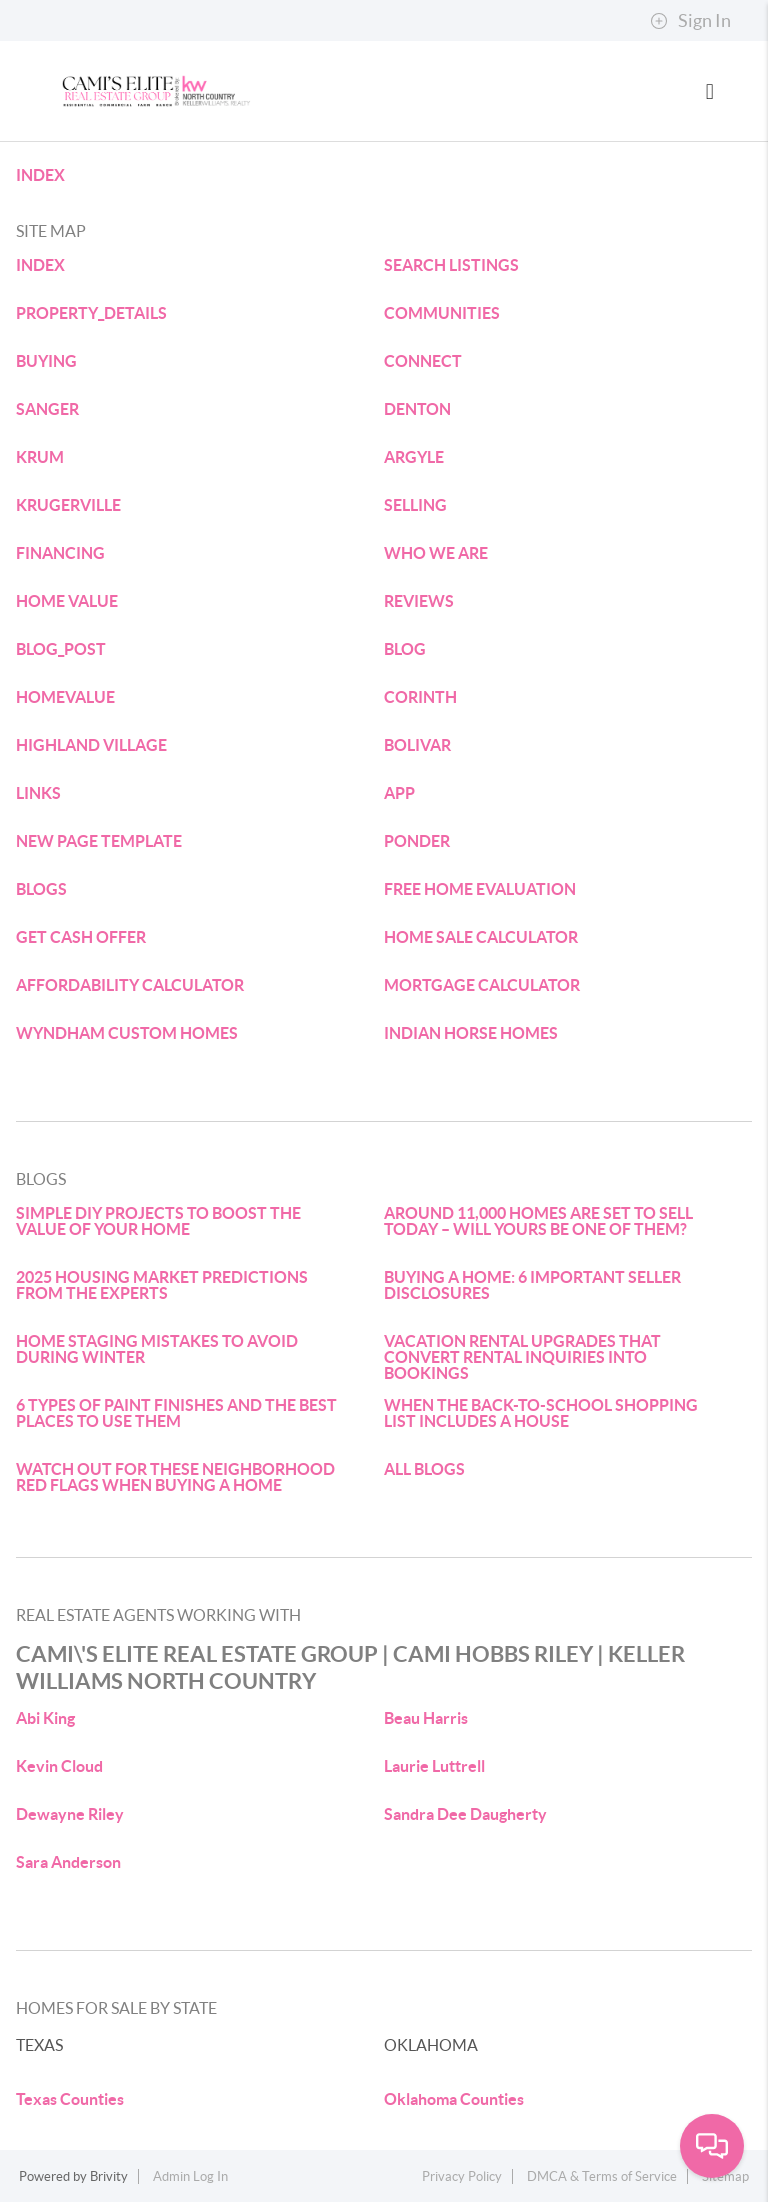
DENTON (417, 409)
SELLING (415, 505)
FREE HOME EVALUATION (480, 889)
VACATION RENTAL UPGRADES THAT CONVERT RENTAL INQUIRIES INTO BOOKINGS (522, 1357)
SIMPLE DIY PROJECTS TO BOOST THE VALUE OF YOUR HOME (158, 1221)
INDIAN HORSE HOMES (471, 1033)
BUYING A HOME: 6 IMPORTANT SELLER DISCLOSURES (532, 1285)
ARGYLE (414, 457)
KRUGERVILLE (68, 505)
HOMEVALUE (65, 697)
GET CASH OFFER (81, 937)
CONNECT (423, 361)
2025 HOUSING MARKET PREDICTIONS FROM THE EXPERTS (162, 1285)
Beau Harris (426, 1718)
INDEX (40, 175)
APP (399, 793)
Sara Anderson (68, 1862)
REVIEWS (419, 601)
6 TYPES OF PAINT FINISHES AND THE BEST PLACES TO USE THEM (176, 1413)
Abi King (45, 1718)
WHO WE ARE (436, 553)
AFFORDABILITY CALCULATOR (130, 985)
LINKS (38, 793)
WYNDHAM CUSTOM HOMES (127, 1033)
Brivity (109, 2176)
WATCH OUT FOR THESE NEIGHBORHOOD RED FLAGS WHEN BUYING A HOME (175, 1477)
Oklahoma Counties (454, 2099)
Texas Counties (70, 2099)
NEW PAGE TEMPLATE (99, 841)
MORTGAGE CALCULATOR (482, 985)
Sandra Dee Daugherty (465, 1814)
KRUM (40, 457)
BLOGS (41, 889)
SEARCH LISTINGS (451, 265)
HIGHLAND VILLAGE (91, 745)
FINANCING (60, 553)
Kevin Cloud (59, 1766)
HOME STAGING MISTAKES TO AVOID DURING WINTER (157, 1349)
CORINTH (420, 697)
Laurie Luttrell (434, 1766)
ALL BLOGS (424, 1469)
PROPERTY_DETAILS (91, 313)
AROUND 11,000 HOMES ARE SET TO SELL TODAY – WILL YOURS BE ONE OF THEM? (538, 1221)
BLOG (405, 649)
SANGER (47, 409)
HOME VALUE (67, 601)
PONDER (417, 841)
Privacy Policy (462, 2176)
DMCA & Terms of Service (602, 2176)
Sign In (690, 21)
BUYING (46, 361)
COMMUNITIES (442, 313)
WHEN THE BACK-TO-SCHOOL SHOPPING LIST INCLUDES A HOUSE (541, 1413)
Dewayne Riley (70, 1814)
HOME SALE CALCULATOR (481, 937)
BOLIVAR (417, 745)
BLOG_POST (61, 649)
